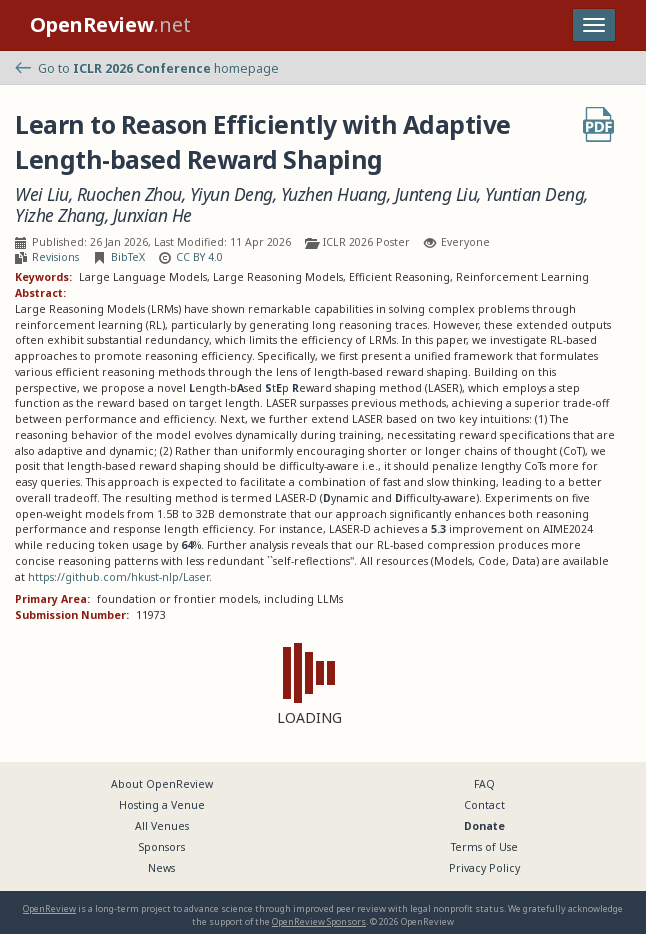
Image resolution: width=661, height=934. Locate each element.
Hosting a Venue (162, 805)
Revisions (55, 257)
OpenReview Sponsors (319, 921)
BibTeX (128, 257)
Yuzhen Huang (334, 194)
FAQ (484, 784)
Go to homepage (147, 68)
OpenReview (49, 908)
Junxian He (152, 215)
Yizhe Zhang (60, 215)
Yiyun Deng (231, 194)
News (161, 868)
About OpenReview (162, 784)
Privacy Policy (484, 868)
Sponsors (162, 847)
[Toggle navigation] (594, 25)
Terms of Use (484, 847)
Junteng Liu (436, 194)
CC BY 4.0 (199, 257)
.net (110, 24)
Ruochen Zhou (129, 194)
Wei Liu (42, 194)
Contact (484, 805)
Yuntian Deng (534, 194)
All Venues (162, 826)
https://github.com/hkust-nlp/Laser (118, 577)
